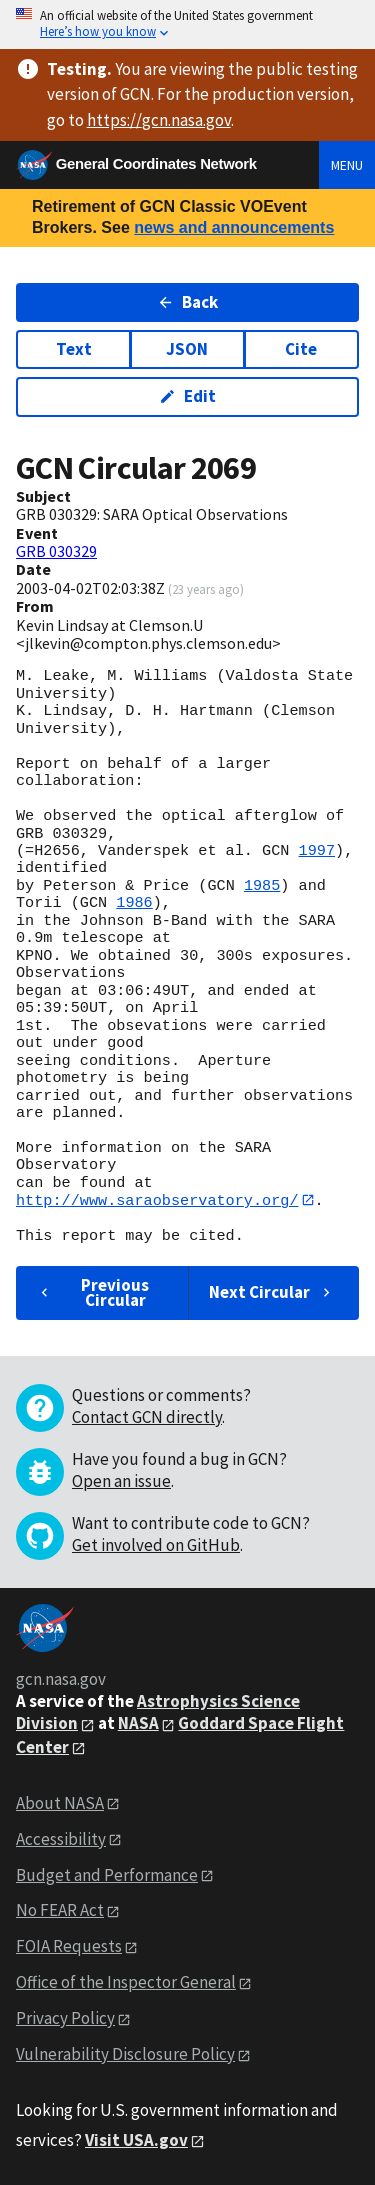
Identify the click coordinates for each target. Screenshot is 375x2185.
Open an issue (121, 1482)
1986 (134, 903)
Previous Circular (92, 1292)
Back (187, 302)
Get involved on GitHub (156, 1546)
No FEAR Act (60, 1911)
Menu (347, 165)
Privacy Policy (65, 2019)
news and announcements (234, 227)
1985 (262, 886)
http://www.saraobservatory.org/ (157, 1200)
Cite (301, 349)
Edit (187, 396)
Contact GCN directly (147, 1418)
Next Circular (272, 1293)
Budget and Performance (107, 1875)
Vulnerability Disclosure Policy (125, 2054)
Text (74, 349)
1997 (317, 851)
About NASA (60, 1803)
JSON (187, 349)
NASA (138, 1724)
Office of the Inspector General (126, 1983)
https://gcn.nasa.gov (159, 120)
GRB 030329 (56, 551)
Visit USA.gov (136, 2140)
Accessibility (61, 1839)
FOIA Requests (69, 1947)
